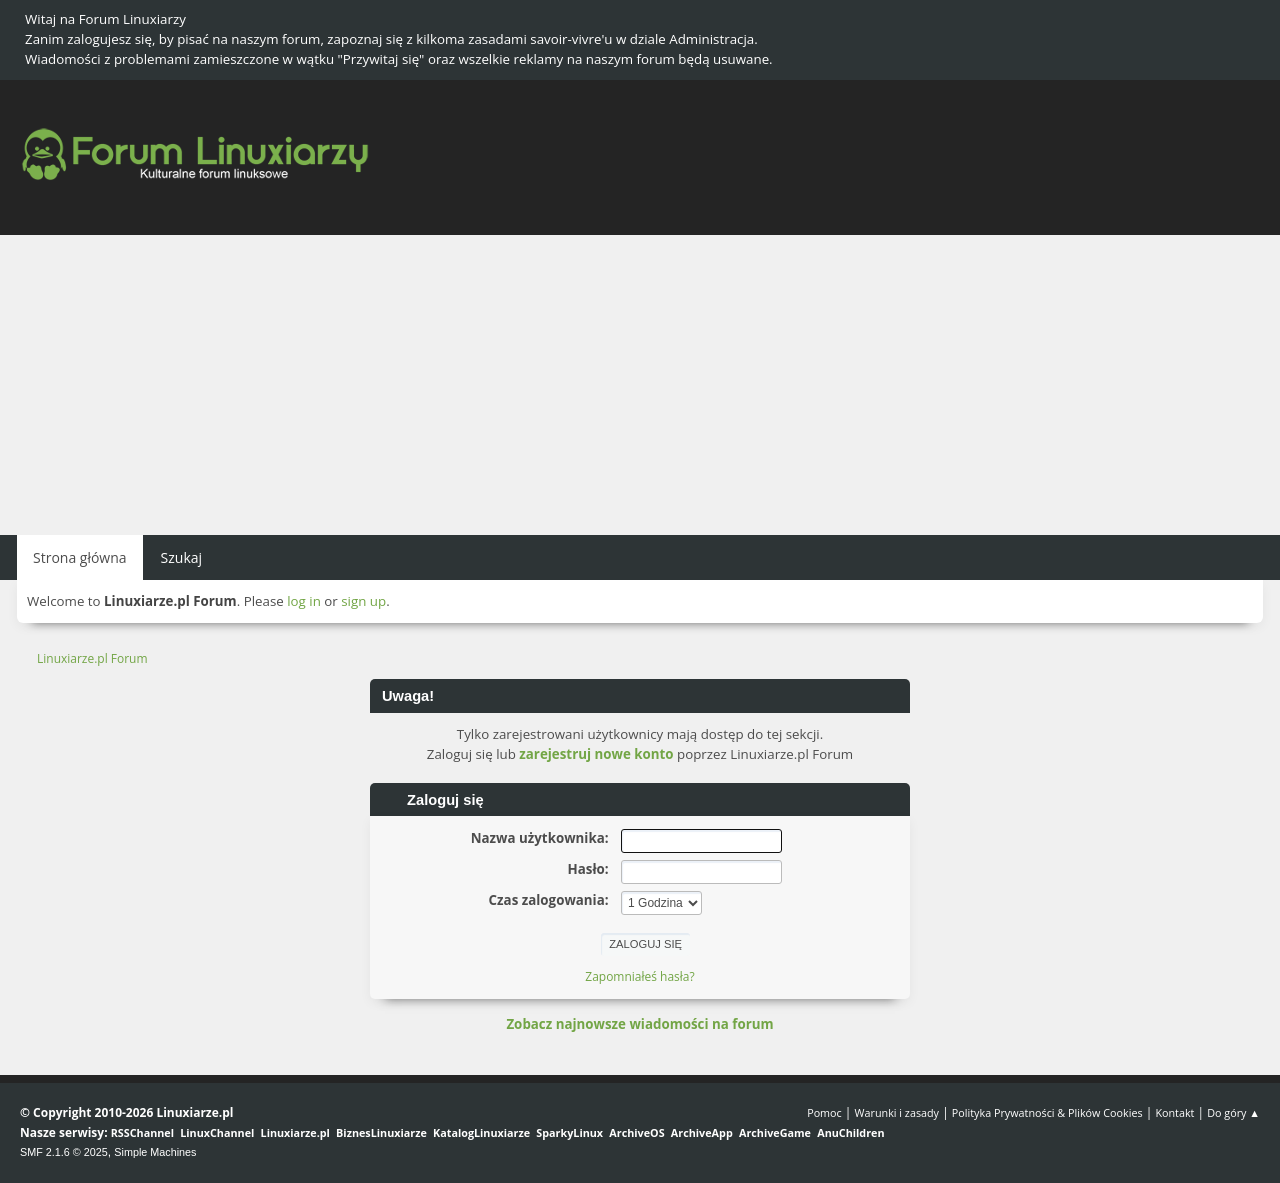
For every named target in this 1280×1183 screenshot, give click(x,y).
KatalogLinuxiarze (481, 1132)
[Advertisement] (640, 385)
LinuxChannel (217, 1132)
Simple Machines (155, 1152)
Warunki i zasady (897, 1112)
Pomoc (824, 1112)
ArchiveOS (636, 1132)
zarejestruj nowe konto (596, 754)
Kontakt (1174, 1112)
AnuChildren (850, 1132)
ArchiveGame (775, 1132)
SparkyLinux (569, 1132)
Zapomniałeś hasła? (639, 976)
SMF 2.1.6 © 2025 (64, 1152)
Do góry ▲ (1233, 1112)
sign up (363, 601)
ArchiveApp (702, 1132)
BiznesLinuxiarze (381, 1132)
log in (304, 601)
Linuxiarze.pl (295, 1132)
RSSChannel (142, 1132)
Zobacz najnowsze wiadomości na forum (639, 1024)
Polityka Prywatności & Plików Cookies (1047, 1112)
